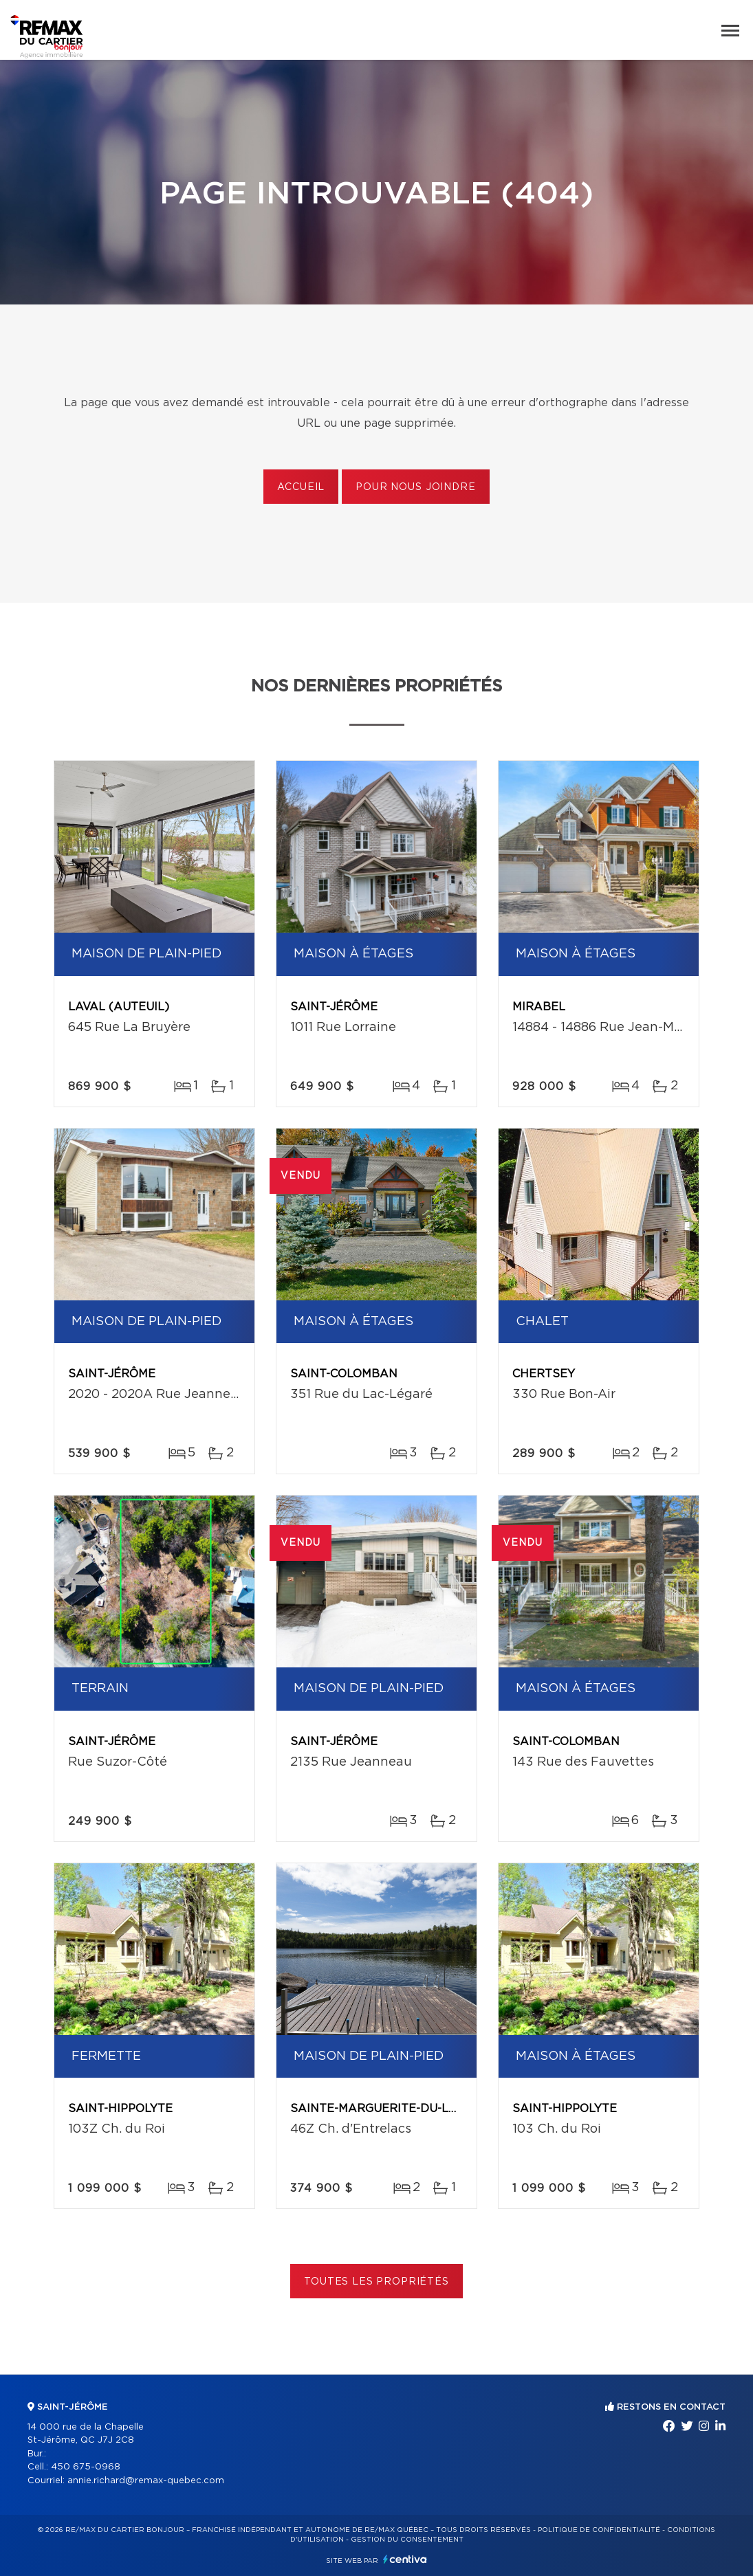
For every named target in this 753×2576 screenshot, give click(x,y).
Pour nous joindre (415, 487)
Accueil (301, 487)
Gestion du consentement (407, 2539)
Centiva (405, 2559)
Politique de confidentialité (599, 2530)
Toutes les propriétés (376, 2282)
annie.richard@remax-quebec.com (145, 2480)
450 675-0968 (85, 2467)
